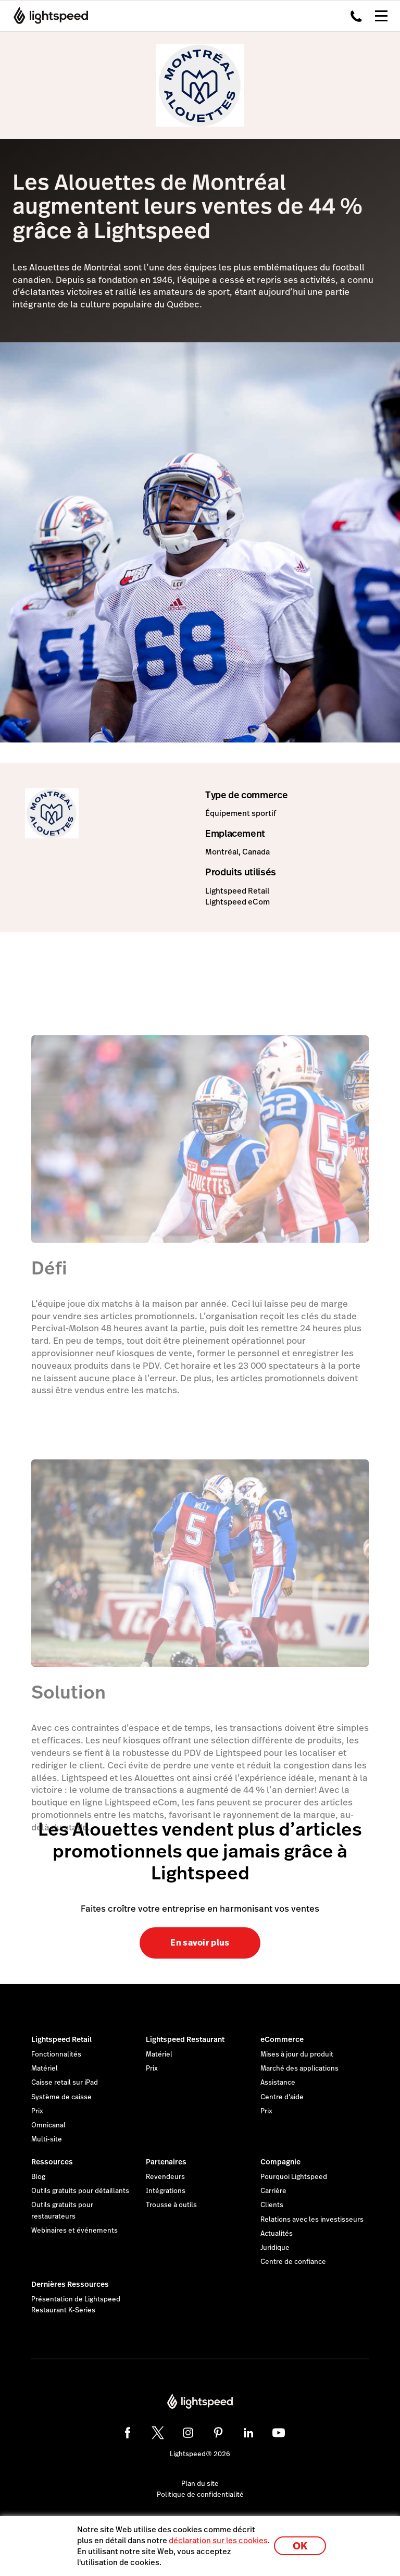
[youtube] (279, 2433)
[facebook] (127, 2433)
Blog (38, 2177)
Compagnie (280, 2162)
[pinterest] (218, 2433)
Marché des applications (299, 2068)
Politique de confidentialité (200, 2494)
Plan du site (200, 2483)
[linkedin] (248, 2433)
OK (300, 2546)
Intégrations (165, 2191)
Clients (271, 2205)
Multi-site (46, 2139)
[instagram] (188, 2433)
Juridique (275, 2247)
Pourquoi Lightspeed (293, 2177)
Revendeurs (165, 2177)
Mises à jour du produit (296, 2054)
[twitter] (158, 2433)
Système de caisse (61, 2097)
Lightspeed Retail (61, 2039)
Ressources (52, 2162)
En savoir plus (199, 1943)
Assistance (277, 2082)
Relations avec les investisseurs (312, 2219)
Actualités (276, 2233)
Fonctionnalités (56, 2054)
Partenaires (166, 2162)
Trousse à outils (171, 2205)
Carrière (273, 2191)
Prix (37, 2111)
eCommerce (282, 2039)
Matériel (44, 2068)
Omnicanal (48, 2125)
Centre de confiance (293, 2262)
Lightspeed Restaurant (185, 2039)
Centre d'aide (282, 2097)
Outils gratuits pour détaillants (80, 2191)
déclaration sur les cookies (218, 2540)
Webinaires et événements (74, 2230)
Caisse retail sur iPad (64, 2082)
